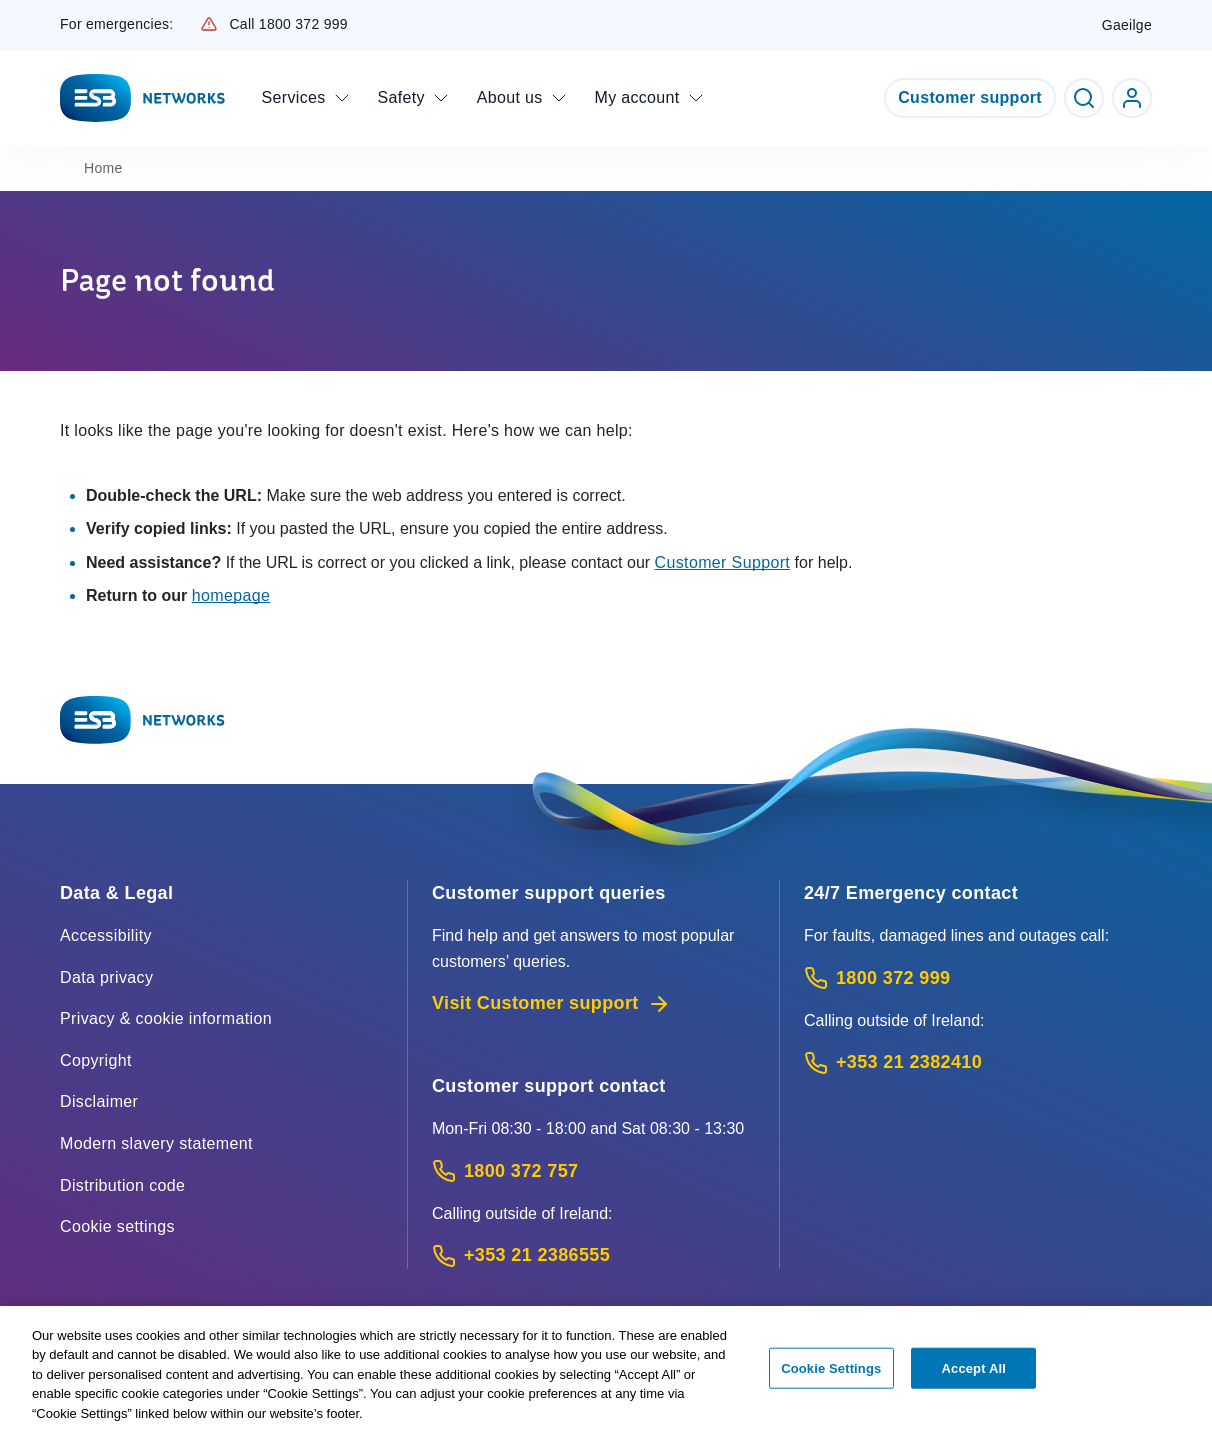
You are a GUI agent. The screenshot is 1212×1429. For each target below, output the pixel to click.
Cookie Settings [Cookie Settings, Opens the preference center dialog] (831, 1372)
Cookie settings (117, 1226)
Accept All (974, 1372)
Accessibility (106, 935)
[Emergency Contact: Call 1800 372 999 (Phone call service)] (978, 978)
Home (103, 168)
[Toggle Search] (1084, 98)
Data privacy (106, 977)
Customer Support (723, 562)
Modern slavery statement (156, 1143)
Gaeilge (1127, 25)
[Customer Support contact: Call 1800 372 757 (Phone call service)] (593, 1171)
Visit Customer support (551, 1004)
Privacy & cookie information (166, 1018)
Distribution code (122, 1185)
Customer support (970, 97)
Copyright (96, 1060)
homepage (231, 595)
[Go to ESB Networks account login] (1132, 98)
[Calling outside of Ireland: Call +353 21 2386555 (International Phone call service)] (593, 1255)
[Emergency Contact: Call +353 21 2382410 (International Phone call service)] (978, 1062)
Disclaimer (99, 1101)
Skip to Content (16, 16)
